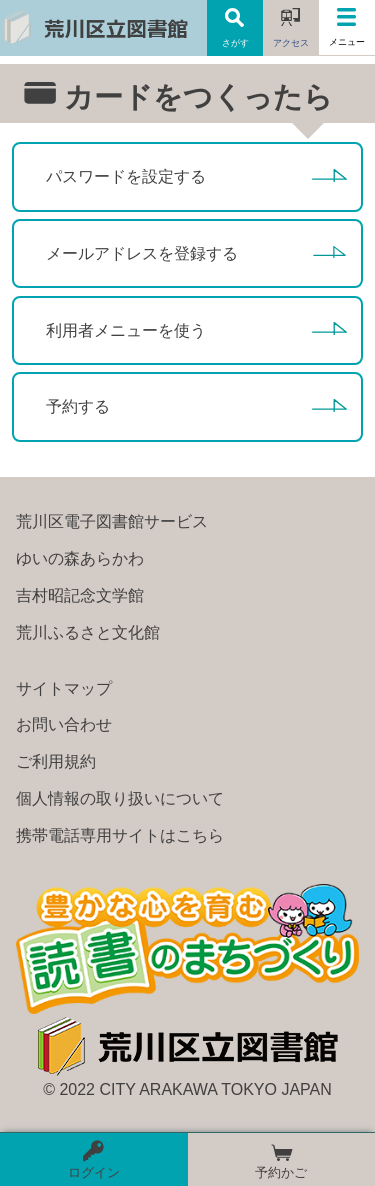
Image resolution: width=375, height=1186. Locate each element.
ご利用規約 (56, 762)
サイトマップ (64, 689)
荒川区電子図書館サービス (112, 522)
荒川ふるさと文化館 (88, 633)
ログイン (94, 1160)
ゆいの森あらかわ (80, 559)
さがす (235, 43)
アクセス (291, 43)
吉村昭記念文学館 (80, 596)
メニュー (347, 42)
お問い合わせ (64, 725)
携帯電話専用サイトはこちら (120, 836)
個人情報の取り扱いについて (120, 799)
